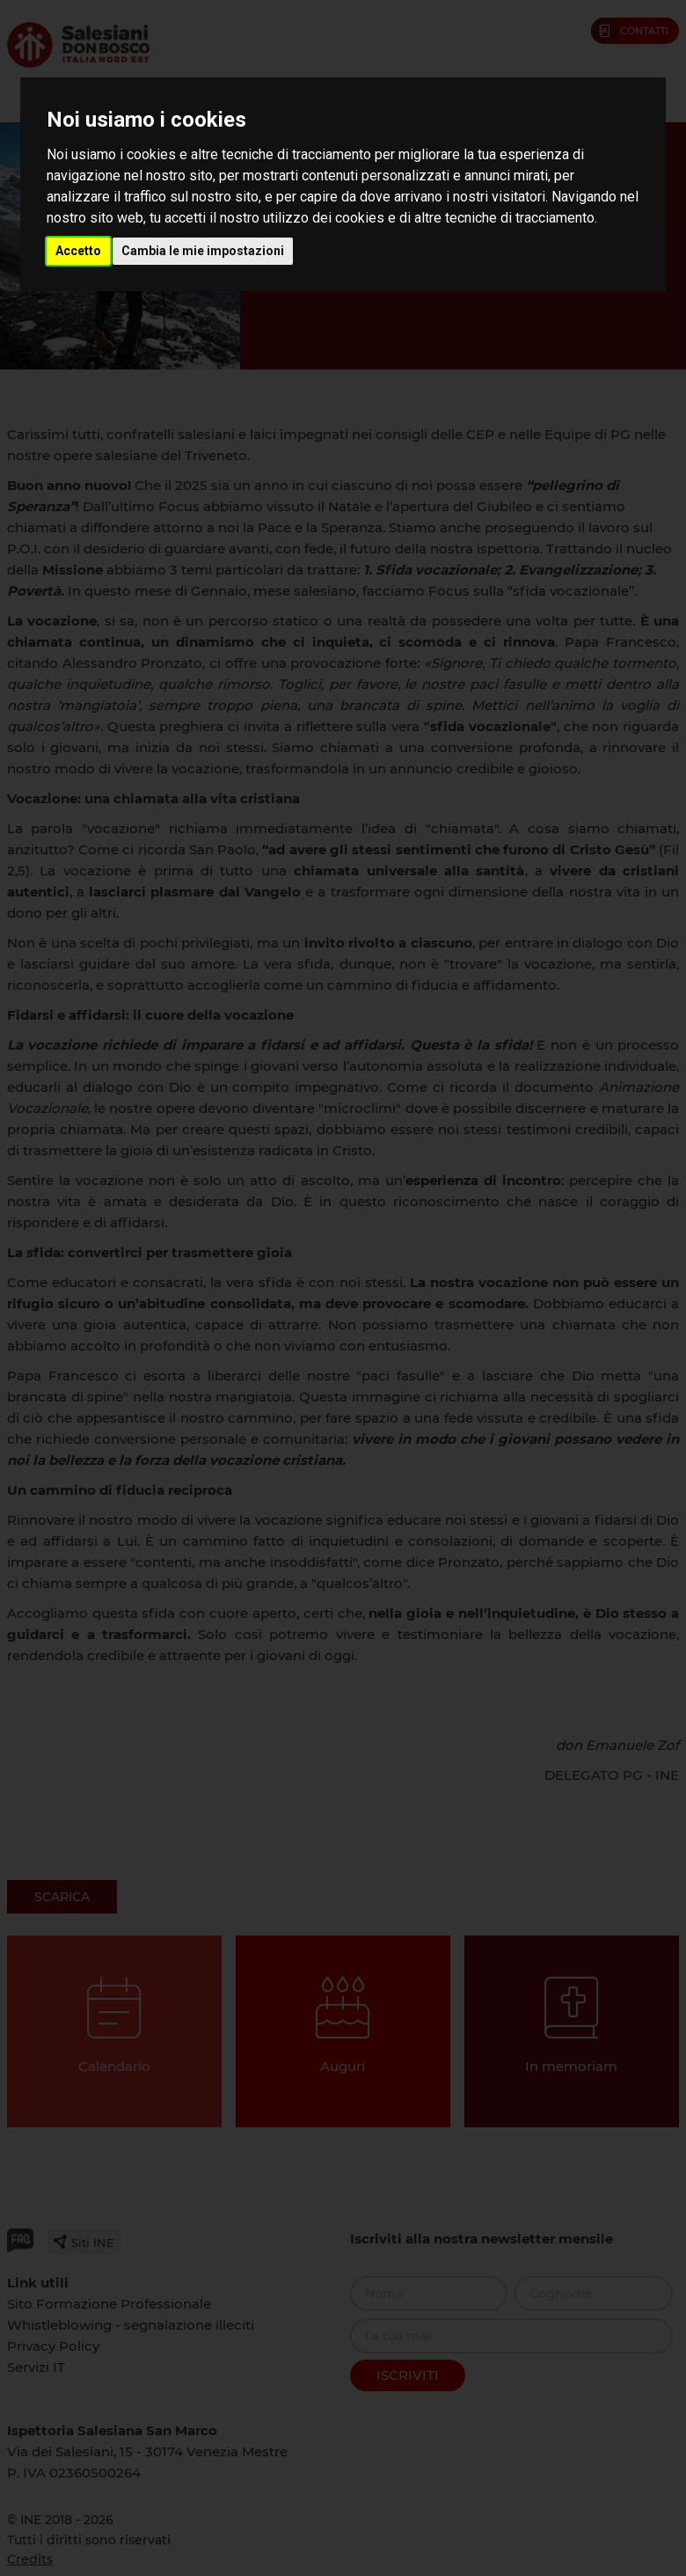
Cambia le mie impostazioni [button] (202, 251)
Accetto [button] (78, 251)
